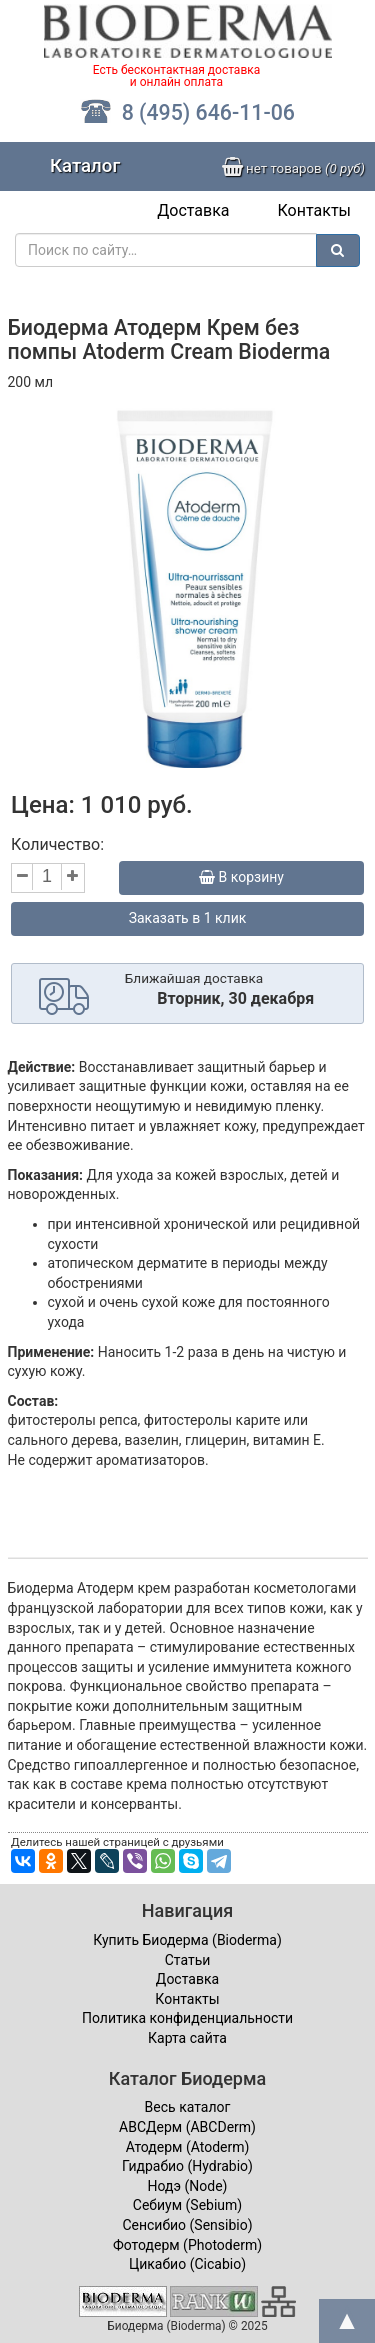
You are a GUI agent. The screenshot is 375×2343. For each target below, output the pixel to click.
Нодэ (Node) (188, 2186)
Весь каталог (188, 2107)
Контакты (314, 210)
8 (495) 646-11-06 (187, 112)
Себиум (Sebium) (187, 2205)
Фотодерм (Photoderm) (187, 2245)
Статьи (188, 1960)
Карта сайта (187, 2038)
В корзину (241, 877)
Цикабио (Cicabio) (187, 2264)
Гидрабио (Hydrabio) (187, 2166)
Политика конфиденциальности (187, 2018)
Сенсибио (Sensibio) (187, 2225)
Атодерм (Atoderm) (188, 2147)
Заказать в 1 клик (188, 918)
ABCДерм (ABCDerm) (187, 2127)
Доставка (193, 210)
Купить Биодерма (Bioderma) (187, 1940)
